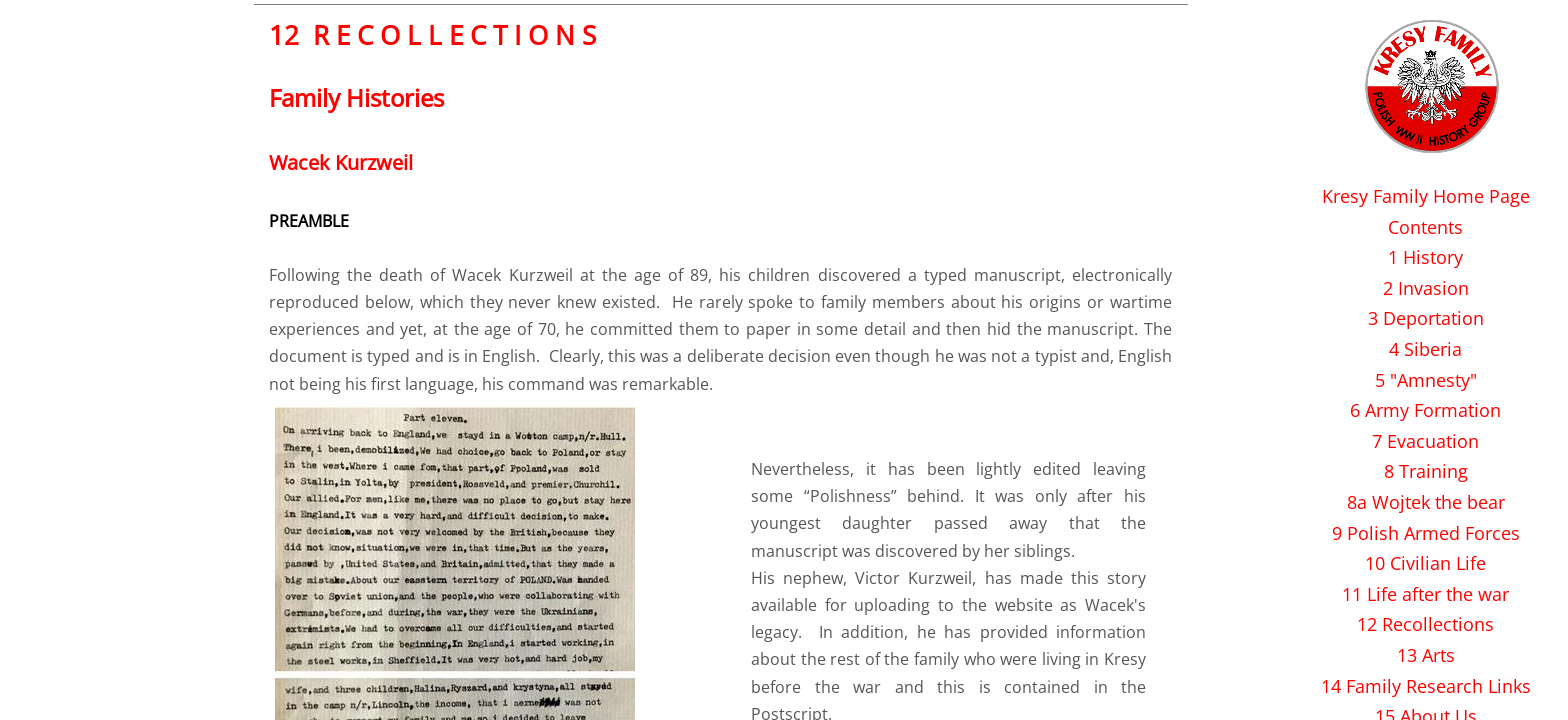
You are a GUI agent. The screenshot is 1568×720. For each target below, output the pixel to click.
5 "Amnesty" (1426, 380)
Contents (1425, 227)
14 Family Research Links (1426, 686)
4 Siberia (1425, 349)
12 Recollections (1425, 624)
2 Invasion (1426, 288)
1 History (1425, 257)
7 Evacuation (1425, 441)
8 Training (1426, 471)
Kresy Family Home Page (1426, 196)
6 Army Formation (1425, 410)
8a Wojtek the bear (1426, 502)
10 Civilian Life (1425, 563)
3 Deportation (1426, 318)
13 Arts (1426, 655)
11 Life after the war (1425, 594)
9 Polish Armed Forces (1426, 533)
